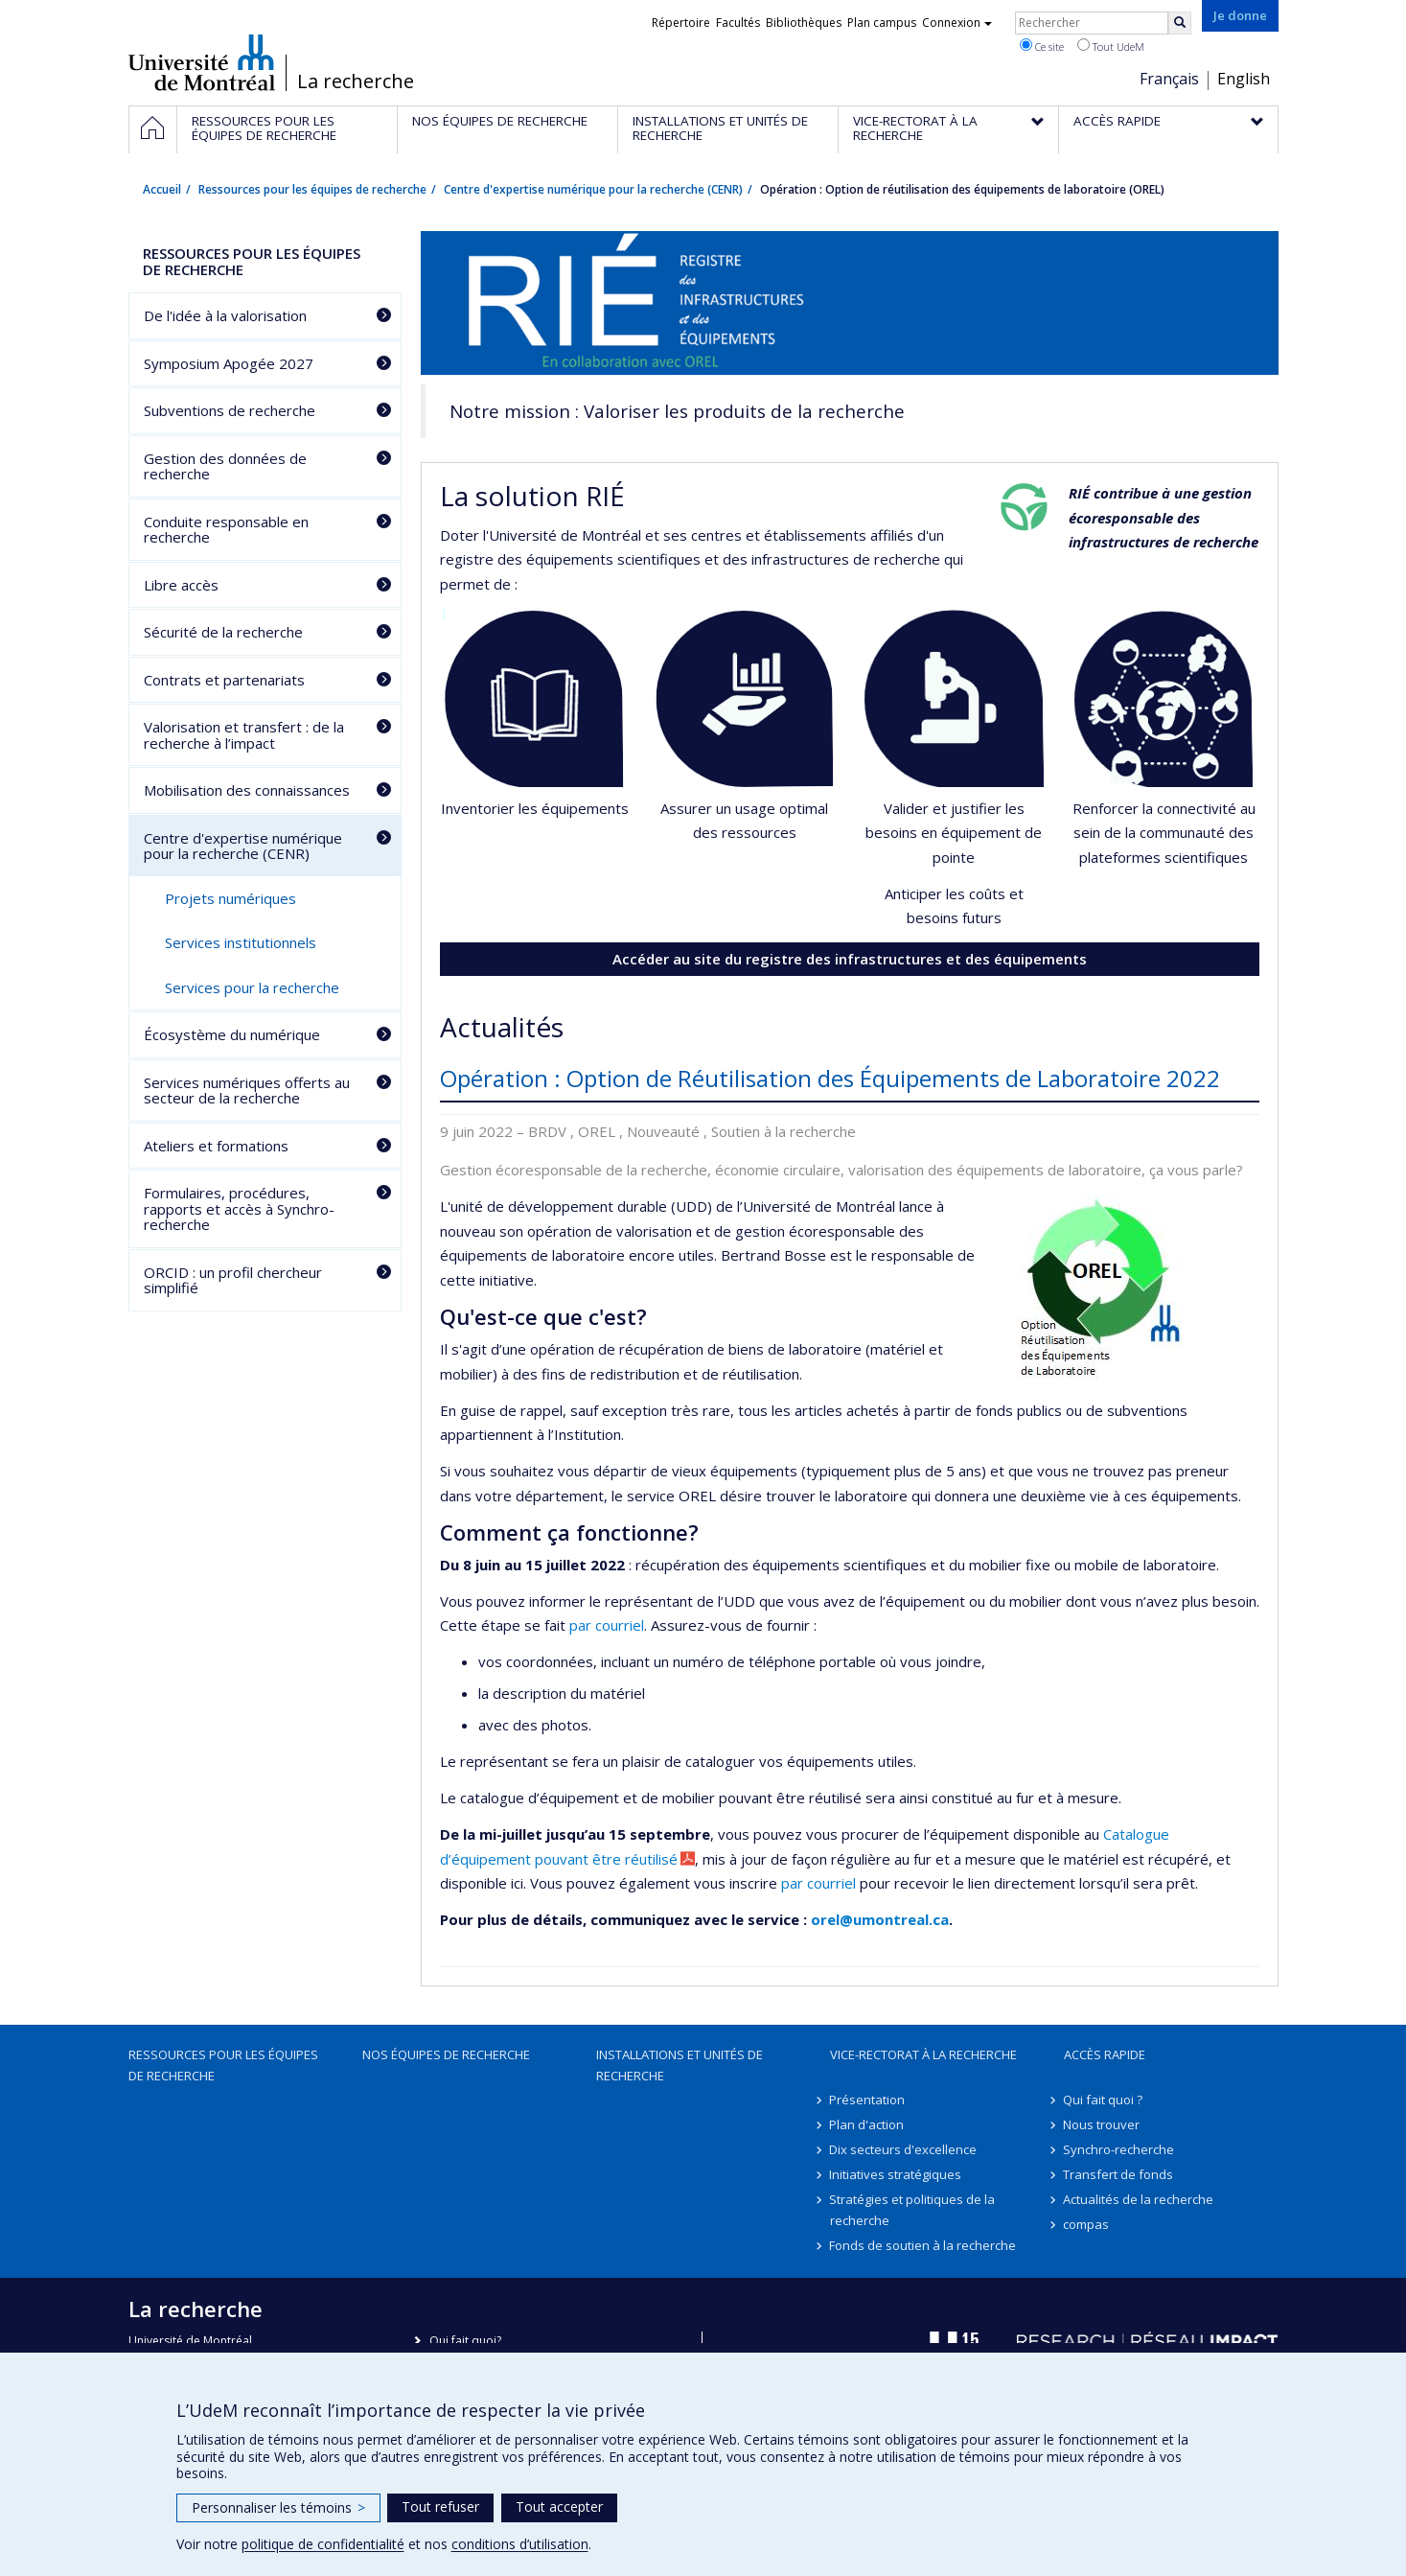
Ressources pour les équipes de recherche (312, 189)
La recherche (355, 81)
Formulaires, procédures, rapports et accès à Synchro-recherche (239, 1208)
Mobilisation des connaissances (247, 790)
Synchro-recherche (1119, 2149)
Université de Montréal (201, 62)
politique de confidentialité (323, 2544)
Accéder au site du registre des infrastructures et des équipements (849, 958)
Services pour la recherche (252, 987)
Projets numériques (230, 898)
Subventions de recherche (229, 410)
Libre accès (181, 584)
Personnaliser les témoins (278, 2507)
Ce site (1042, 46)
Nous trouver (1102, 2124)
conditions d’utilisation (519, 2544)
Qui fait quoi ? (1103, 2099)
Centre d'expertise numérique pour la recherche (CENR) (593, 189)
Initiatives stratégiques (896, 2174)
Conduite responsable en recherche (226, 529)
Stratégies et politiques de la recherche (913, 2210)
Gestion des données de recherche (225, 466)
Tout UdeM (1110, 46)
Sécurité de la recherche (223, 631)
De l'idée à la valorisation (225, 315)
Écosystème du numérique (232, 1034)
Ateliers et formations (216, 1145)
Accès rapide (1104, 2054)
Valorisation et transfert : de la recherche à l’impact (244, 735)
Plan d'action (867, 2124)
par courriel (606, 1625)
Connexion (957, 22)
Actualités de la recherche (1139, 2199)
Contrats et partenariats (224, 679)
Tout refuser (440, 2506)
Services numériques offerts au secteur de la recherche (247, 1090)
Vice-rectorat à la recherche (923, 2054)
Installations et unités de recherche (679, 2065)
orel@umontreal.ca (880, 1919)
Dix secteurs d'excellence (904, 2149)
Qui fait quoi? (465, 2340)
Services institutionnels (240, 942)
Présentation (868, 2099)
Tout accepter (559, 2506)
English (1243, 78)
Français (1169, 78)
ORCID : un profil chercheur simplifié (233, 1280)
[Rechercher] (1179, 23)
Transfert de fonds (1119, 2174)
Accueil (162, 189)
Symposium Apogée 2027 (228, 363)
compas (1087, 2224)
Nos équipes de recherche (446, 2054)
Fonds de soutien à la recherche (923, 2245)
